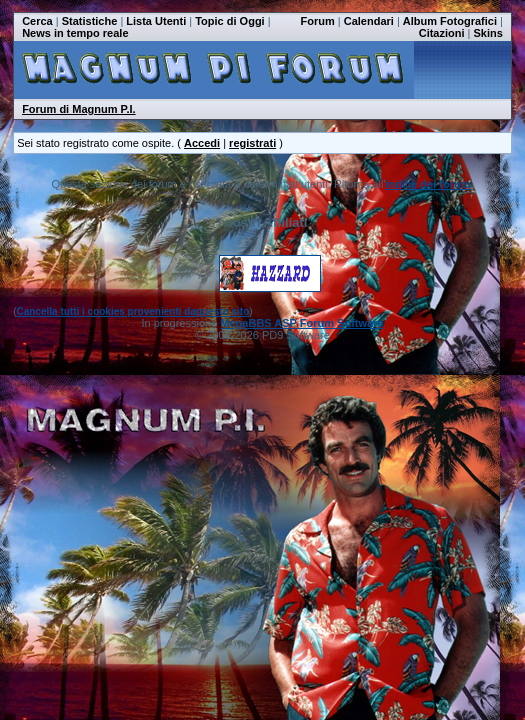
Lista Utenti (156, 21)
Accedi (202, 143)
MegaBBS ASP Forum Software (301, 323)
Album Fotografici (450, 21)
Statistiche (90, 21)
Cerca (37, 21)
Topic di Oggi (229, 21)
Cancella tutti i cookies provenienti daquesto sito (132, 311)
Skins (488, 33)
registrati (252, 143)
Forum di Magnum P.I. (78, 109)
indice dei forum (428, 184)
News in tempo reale (75, 33)
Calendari (369, 21)
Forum (318, 21)
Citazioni (442, 33)
